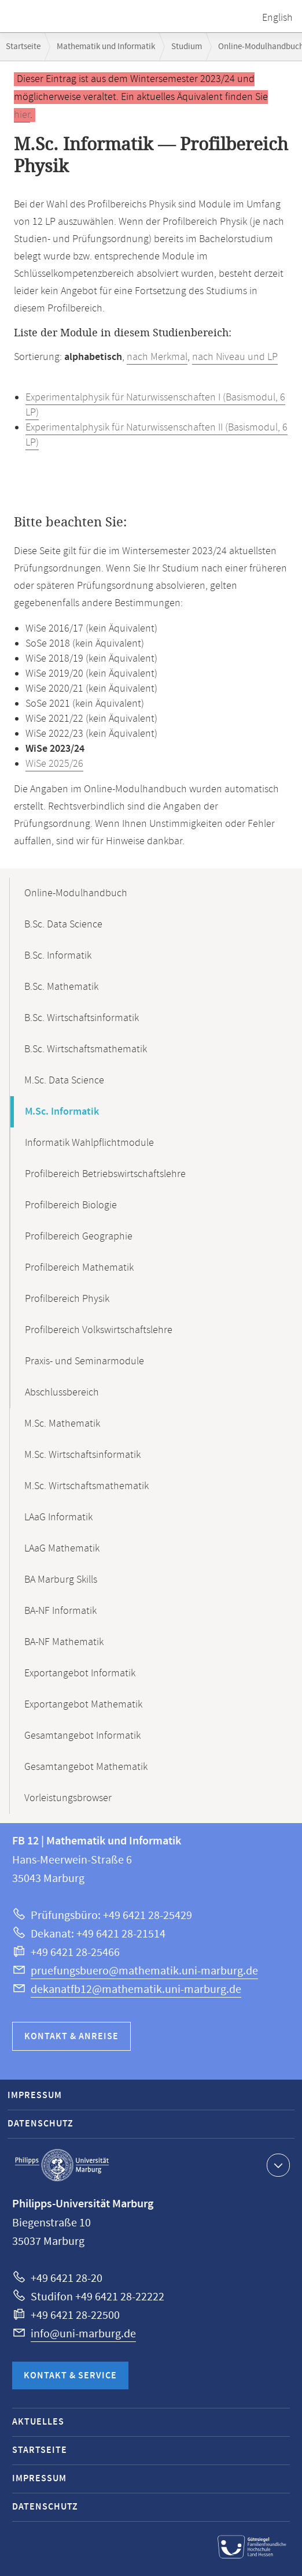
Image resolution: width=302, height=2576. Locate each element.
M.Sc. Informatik (62, 1112)
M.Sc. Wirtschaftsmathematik (86, 1486)
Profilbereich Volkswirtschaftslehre (98, 1330)
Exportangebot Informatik (79, 1673)
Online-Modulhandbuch (75, 893)
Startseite (23, 46)
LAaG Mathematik (62, 1549)
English (277, 18)
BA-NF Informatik (60, 1611)
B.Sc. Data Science (63, 924)
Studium (186, 46)
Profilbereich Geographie (78, 1237)
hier (22, 115)
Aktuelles (38, 2422)
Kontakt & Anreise (71, 2037)
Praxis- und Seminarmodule (84, 1361)
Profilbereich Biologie (71, 1205)
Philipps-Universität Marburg (62, 2165)
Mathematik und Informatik (106, 46)
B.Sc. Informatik (57, 956)
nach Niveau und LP (235, 357)
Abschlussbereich (62, 1393)
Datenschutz (40, 2124)
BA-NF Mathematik (64, 1642)
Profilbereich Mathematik (79, 1268)
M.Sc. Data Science (64, 1080)
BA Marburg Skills (60, 1580)
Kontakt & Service (70, 2376)
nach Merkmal (157, 357)
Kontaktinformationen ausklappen (277, 2164)
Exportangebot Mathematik (83, 1705)
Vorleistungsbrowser (68, 1798)
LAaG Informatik (58, 1517)
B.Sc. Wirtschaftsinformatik (81, 1018)
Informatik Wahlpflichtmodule (89, 1143)
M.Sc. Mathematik (62, 1424)
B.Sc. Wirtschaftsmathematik (85, 1049)
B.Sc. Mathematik (61, 987)
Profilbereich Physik (67, 1299)
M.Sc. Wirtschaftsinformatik (82, 1455)
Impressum (35, 2095)
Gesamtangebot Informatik (82, 1736)
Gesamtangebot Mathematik (86, 1767)
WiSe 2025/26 (54, 764)
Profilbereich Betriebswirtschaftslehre (105, 1174)
